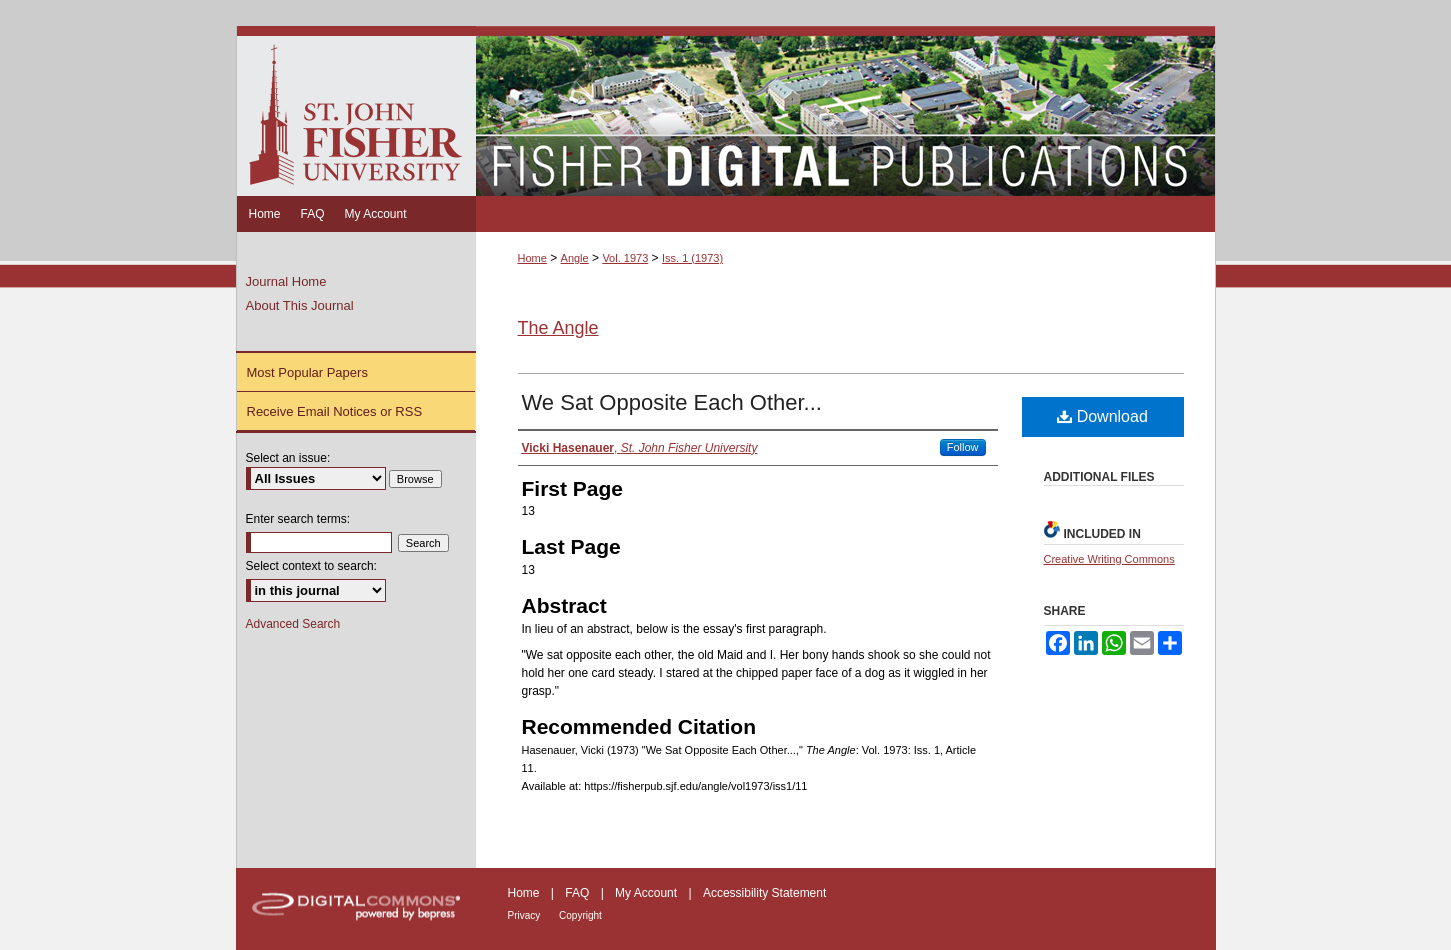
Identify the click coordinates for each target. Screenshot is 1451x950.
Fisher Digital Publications (845, 111)
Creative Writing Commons (1109, 559)
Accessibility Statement (764, 893)
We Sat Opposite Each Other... (672, 402)
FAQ (578, 893)
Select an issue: (288, 458)
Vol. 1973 (625, 258)
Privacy (526, 915)
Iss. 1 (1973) (692, 258)
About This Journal (300, 305)
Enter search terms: (298, 519)
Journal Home (286, 281)
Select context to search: (311, 566)
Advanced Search (293, 624)
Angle (575, 258)
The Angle (558, 328)
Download (1102, 416)
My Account (647, 893)
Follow (963, 447)
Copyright (580, 915)
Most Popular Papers (307, 372)
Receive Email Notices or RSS (335, 411)
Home (532, 258)
